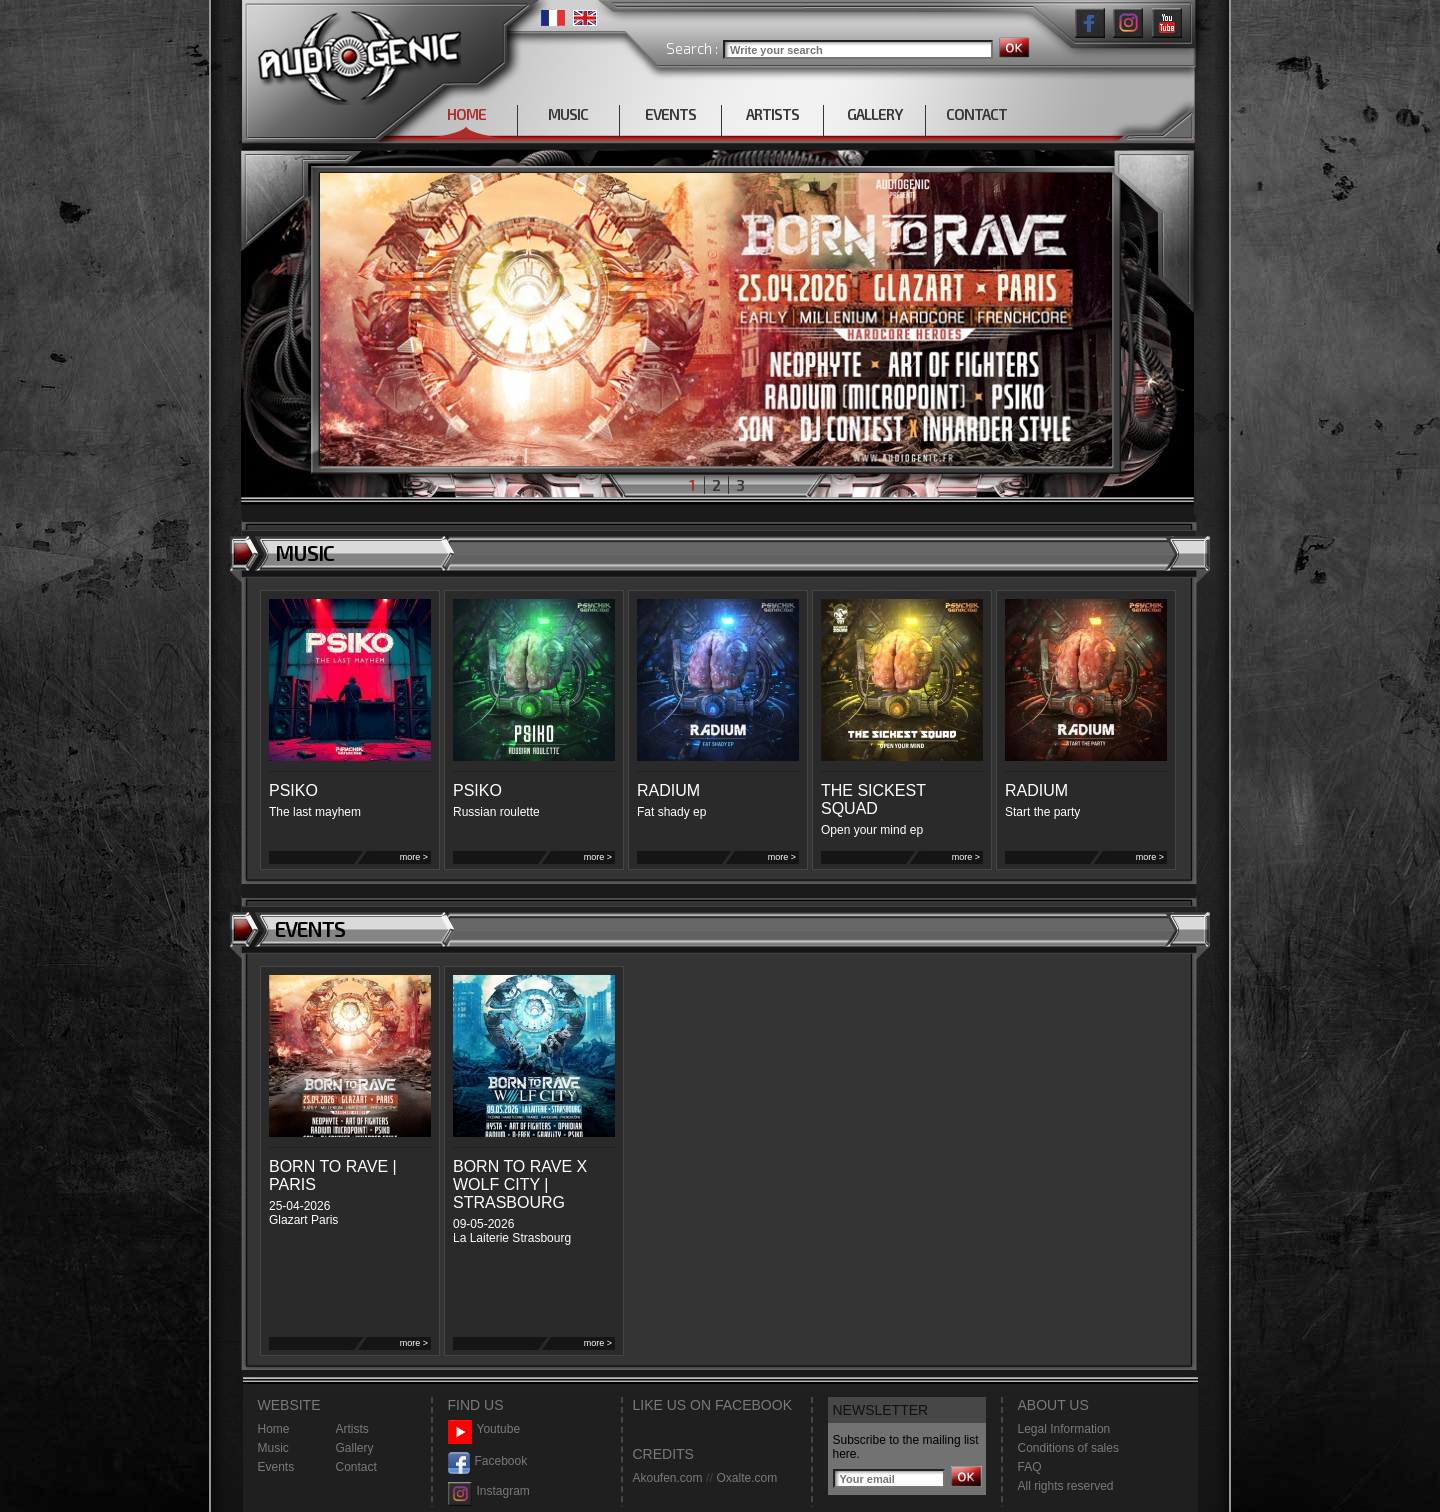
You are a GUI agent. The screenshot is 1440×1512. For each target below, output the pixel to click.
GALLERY (874, 114)
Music (273, 1448)
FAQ (1030, 1467)
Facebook (488, 1461)
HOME (466, 114)
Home (274, 1429)
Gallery (355, 1448)
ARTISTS (772, 114)
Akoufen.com (668, 1478)
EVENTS (670, 114)
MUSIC (568, 114)
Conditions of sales (1068, 1448)
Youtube (484, 1429)
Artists (352, 1429)
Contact (356, 1467)
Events (276, 1467)
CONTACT (976, 114)
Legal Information (1064, 1429)
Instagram (489, 1491)
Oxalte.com (746, 1478)
